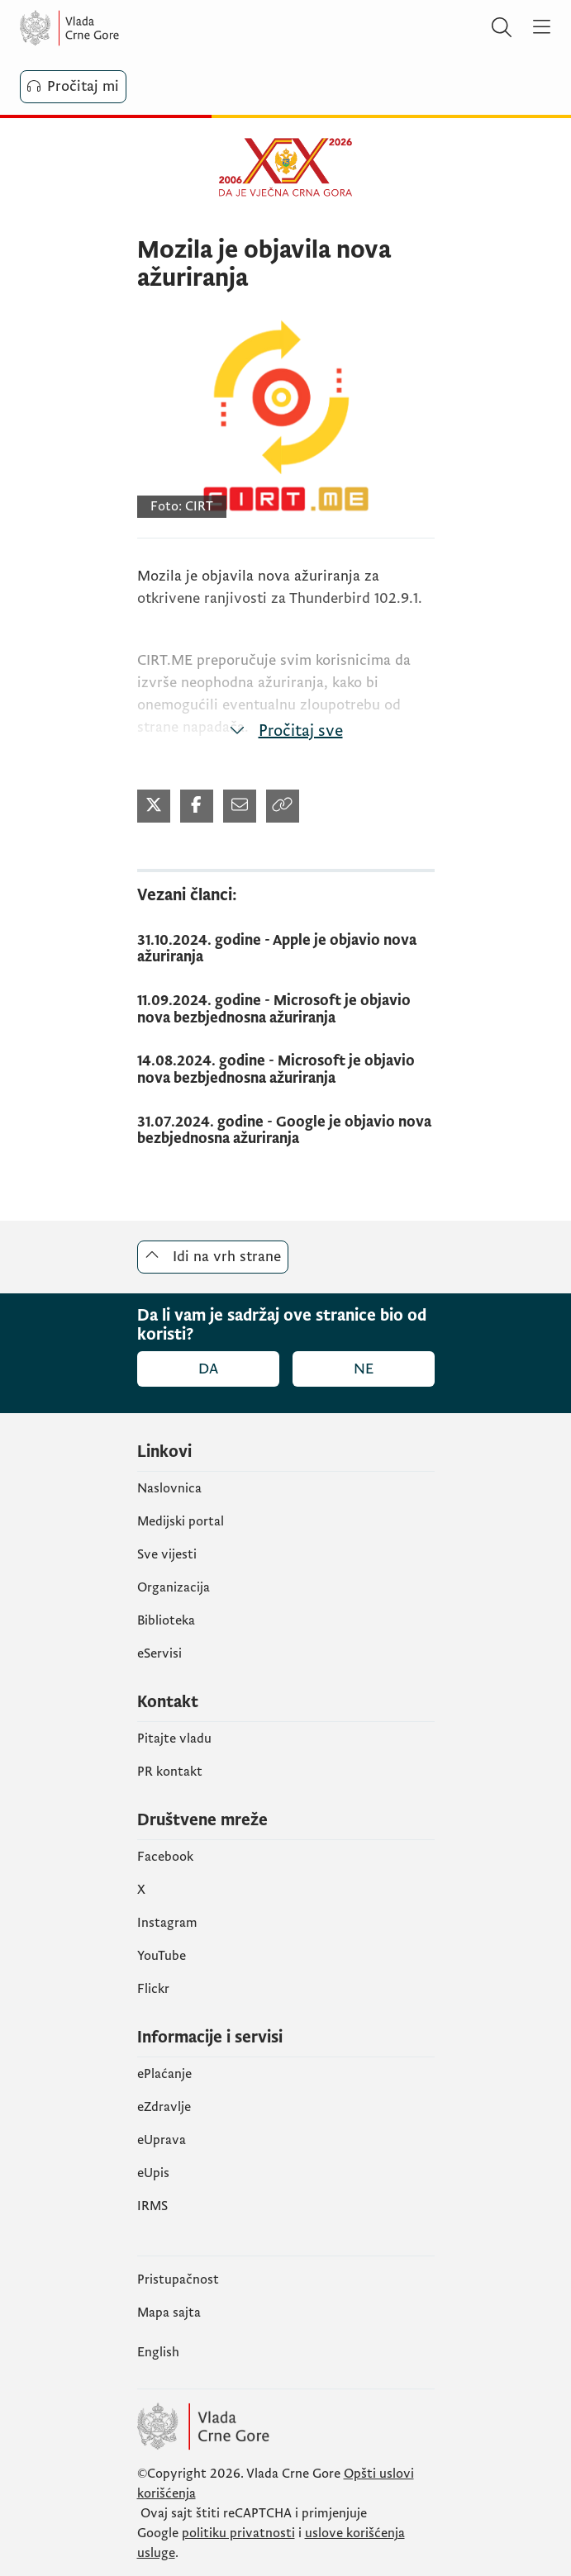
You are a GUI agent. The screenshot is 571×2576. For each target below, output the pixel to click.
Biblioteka (166, 1620)
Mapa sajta (169, 2312)
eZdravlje (164, 2107)
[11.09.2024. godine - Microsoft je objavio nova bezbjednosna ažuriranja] (286, 1010)
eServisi (159, 1653)
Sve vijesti (167, 1554)
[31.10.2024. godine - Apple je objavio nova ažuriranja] (286, 949)
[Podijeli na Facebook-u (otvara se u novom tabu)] (196, 806)
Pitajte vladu (174, 1738)
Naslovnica (169, 1488)
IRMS (152, 2206)
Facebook (165, 1856)
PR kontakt (169, 1771)
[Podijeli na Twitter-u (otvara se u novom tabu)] (153, 806)
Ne (364, 1369)
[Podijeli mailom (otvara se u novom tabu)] (239, 806)
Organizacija (173, 1587)
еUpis (153, 2173)
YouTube (161, 1955)
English (158, 2352)
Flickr (153, 1989)
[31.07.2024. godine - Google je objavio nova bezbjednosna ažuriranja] (286, 1131)
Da (208, 1369)
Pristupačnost (178, 2279)
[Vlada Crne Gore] (119, 28)
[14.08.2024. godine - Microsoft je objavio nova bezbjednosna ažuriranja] (286, 1070)
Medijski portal (180, 1521)
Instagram (167, 1922)
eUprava (161, 2140)
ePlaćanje (164, 2074)
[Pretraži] (501, 28)
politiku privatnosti (238, 2533)
